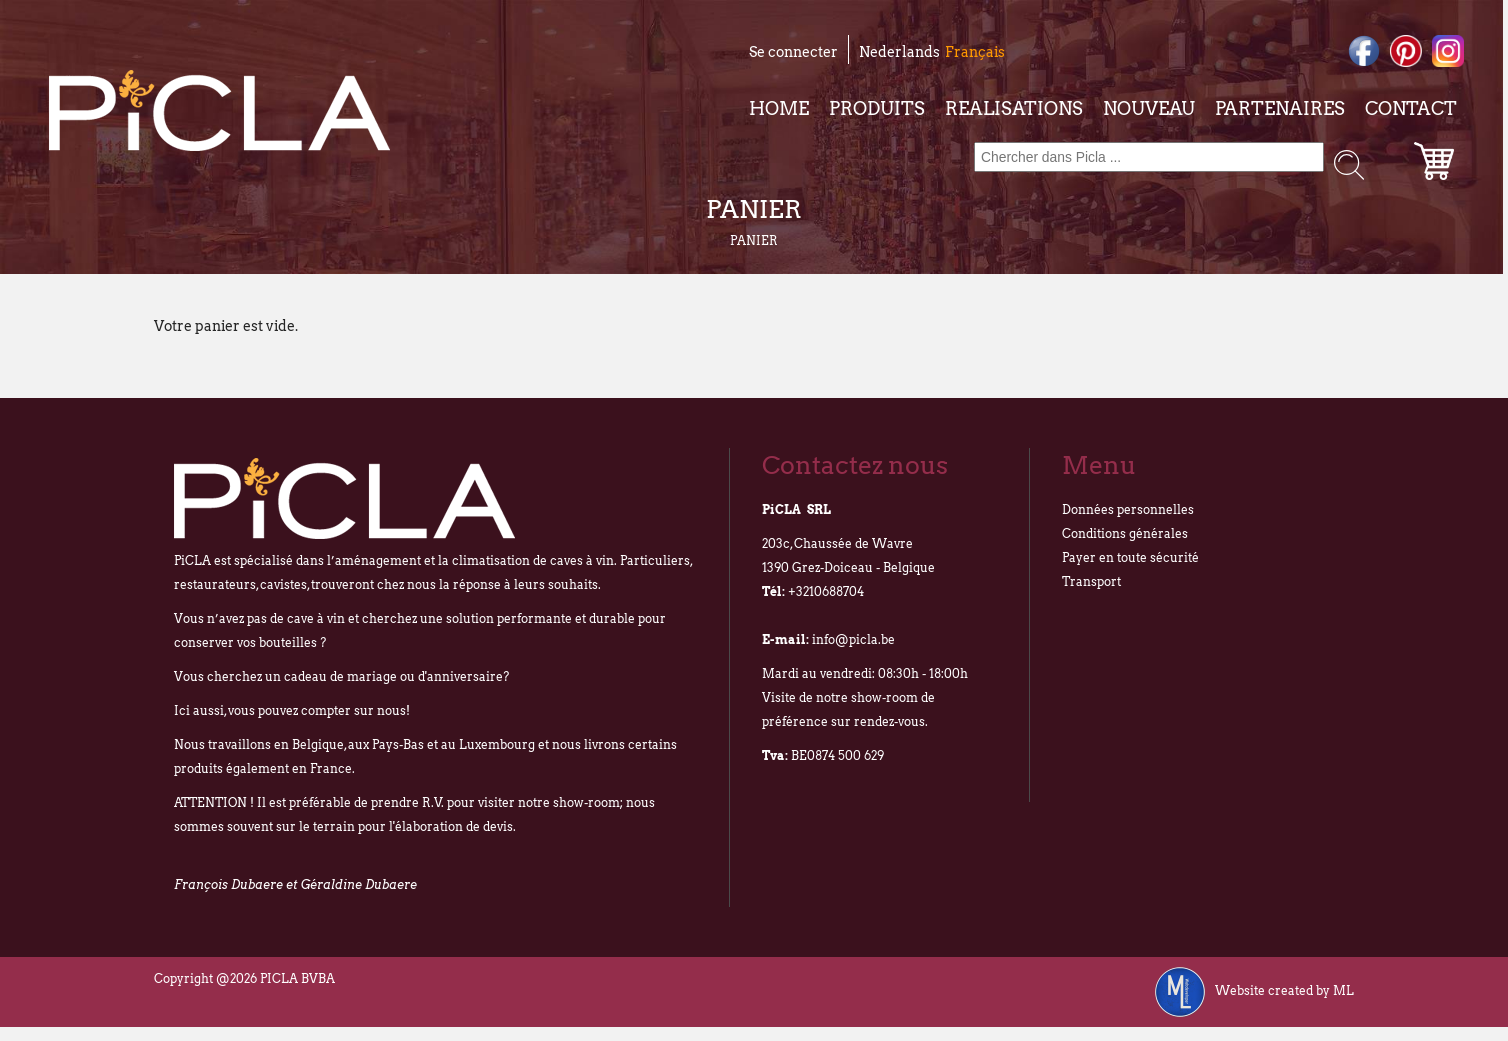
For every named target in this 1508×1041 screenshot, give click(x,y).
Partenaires (1280, 108)
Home (779, 108)
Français (975, 52)
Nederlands (899, 52)
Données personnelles (1128, 509)
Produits (877, 108)
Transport (1091, 581)
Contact (1411, 108)
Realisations (1014, 108)
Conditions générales (1125, 533)
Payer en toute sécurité (1130, 557)
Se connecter (793, 52)
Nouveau (1149, 108)
